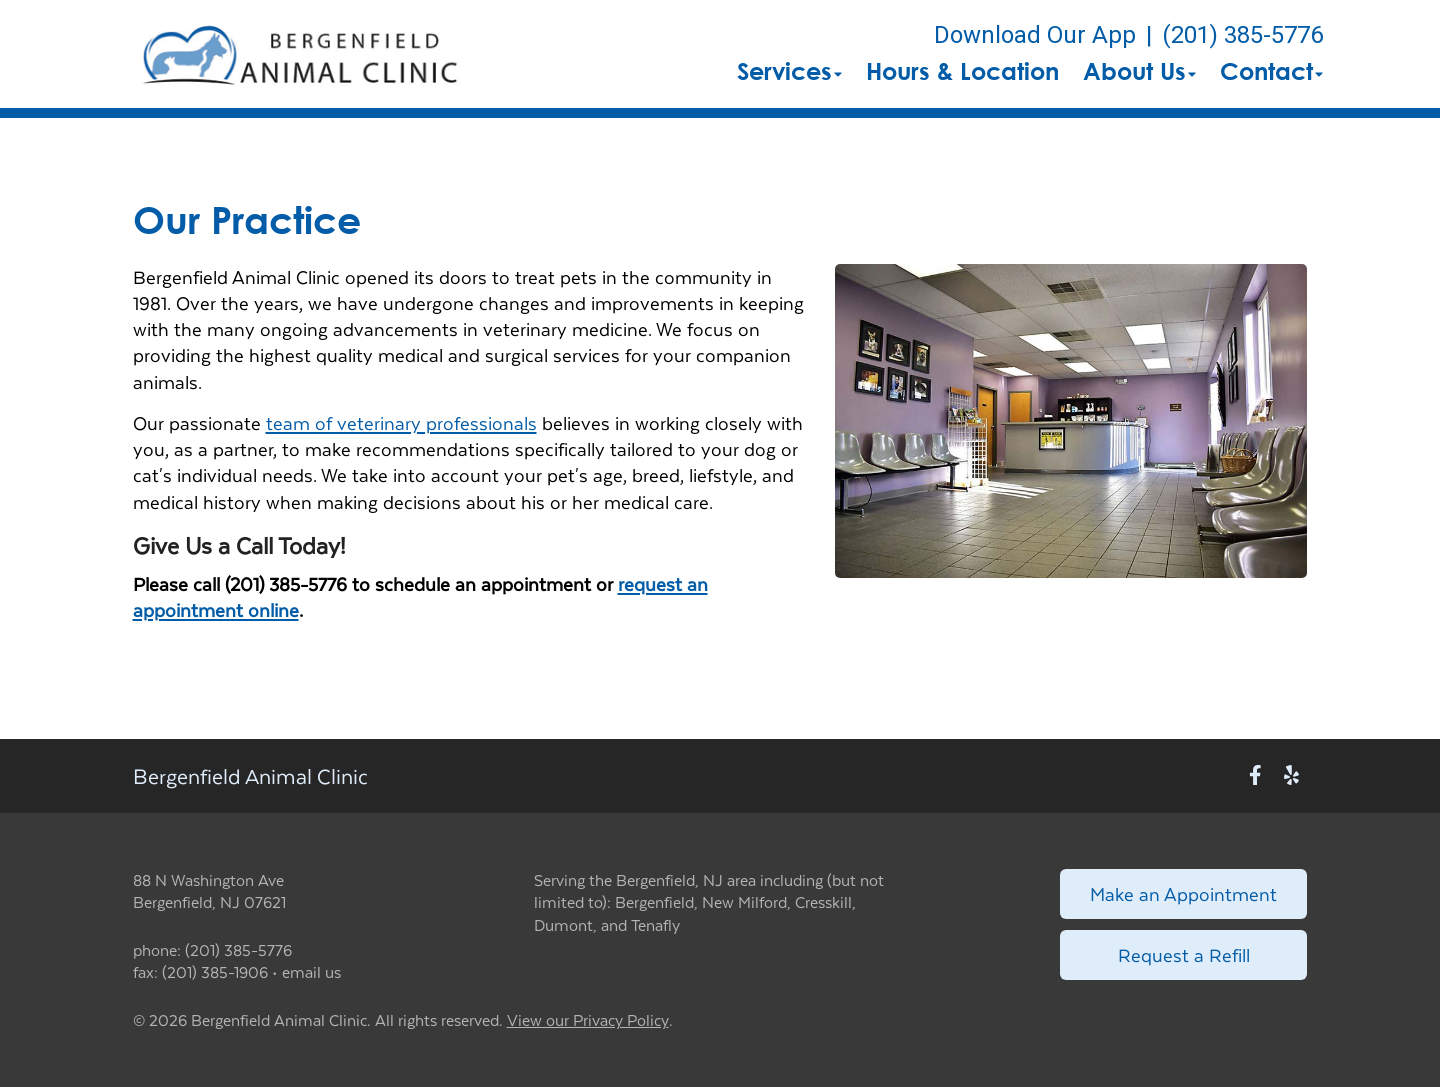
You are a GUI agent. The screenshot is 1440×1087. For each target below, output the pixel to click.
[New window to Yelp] (1291, 775)
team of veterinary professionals (401, 422)
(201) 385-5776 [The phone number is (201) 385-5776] (1242, 35)
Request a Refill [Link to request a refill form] (1184, 954)
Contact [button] (1271, 71)
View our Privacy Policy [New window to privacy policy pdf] (588, 1020)
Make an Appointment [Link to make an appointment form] (1183, 893)
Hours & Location (962, 71)
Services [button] (789, 71)
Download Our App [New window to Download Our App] (1035, 35)
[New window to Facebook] (1255, 775)
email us (311, 971)
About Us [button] (1139, 71)
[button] (299, 54)
